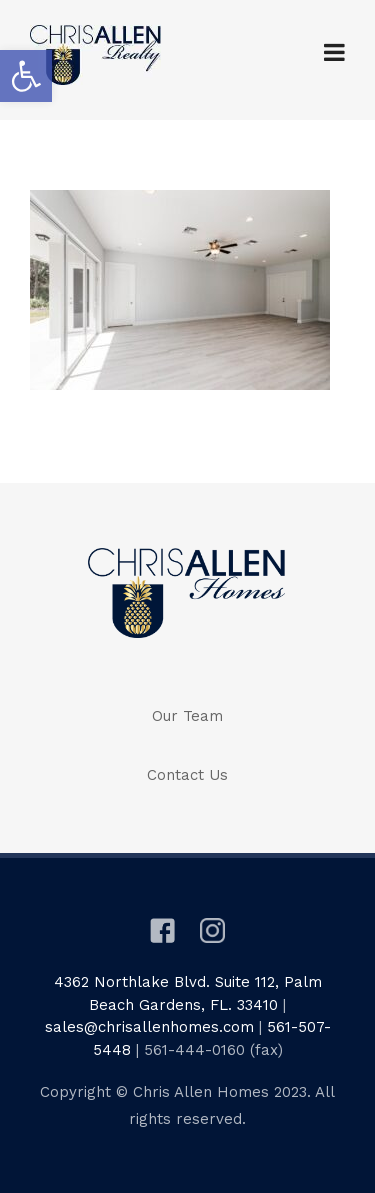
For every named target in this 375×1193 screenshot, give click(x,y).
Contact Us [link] (187, 775)
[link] (26, 76)
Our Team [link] (187, 716)
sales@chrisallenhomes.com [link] (149, 1027)
